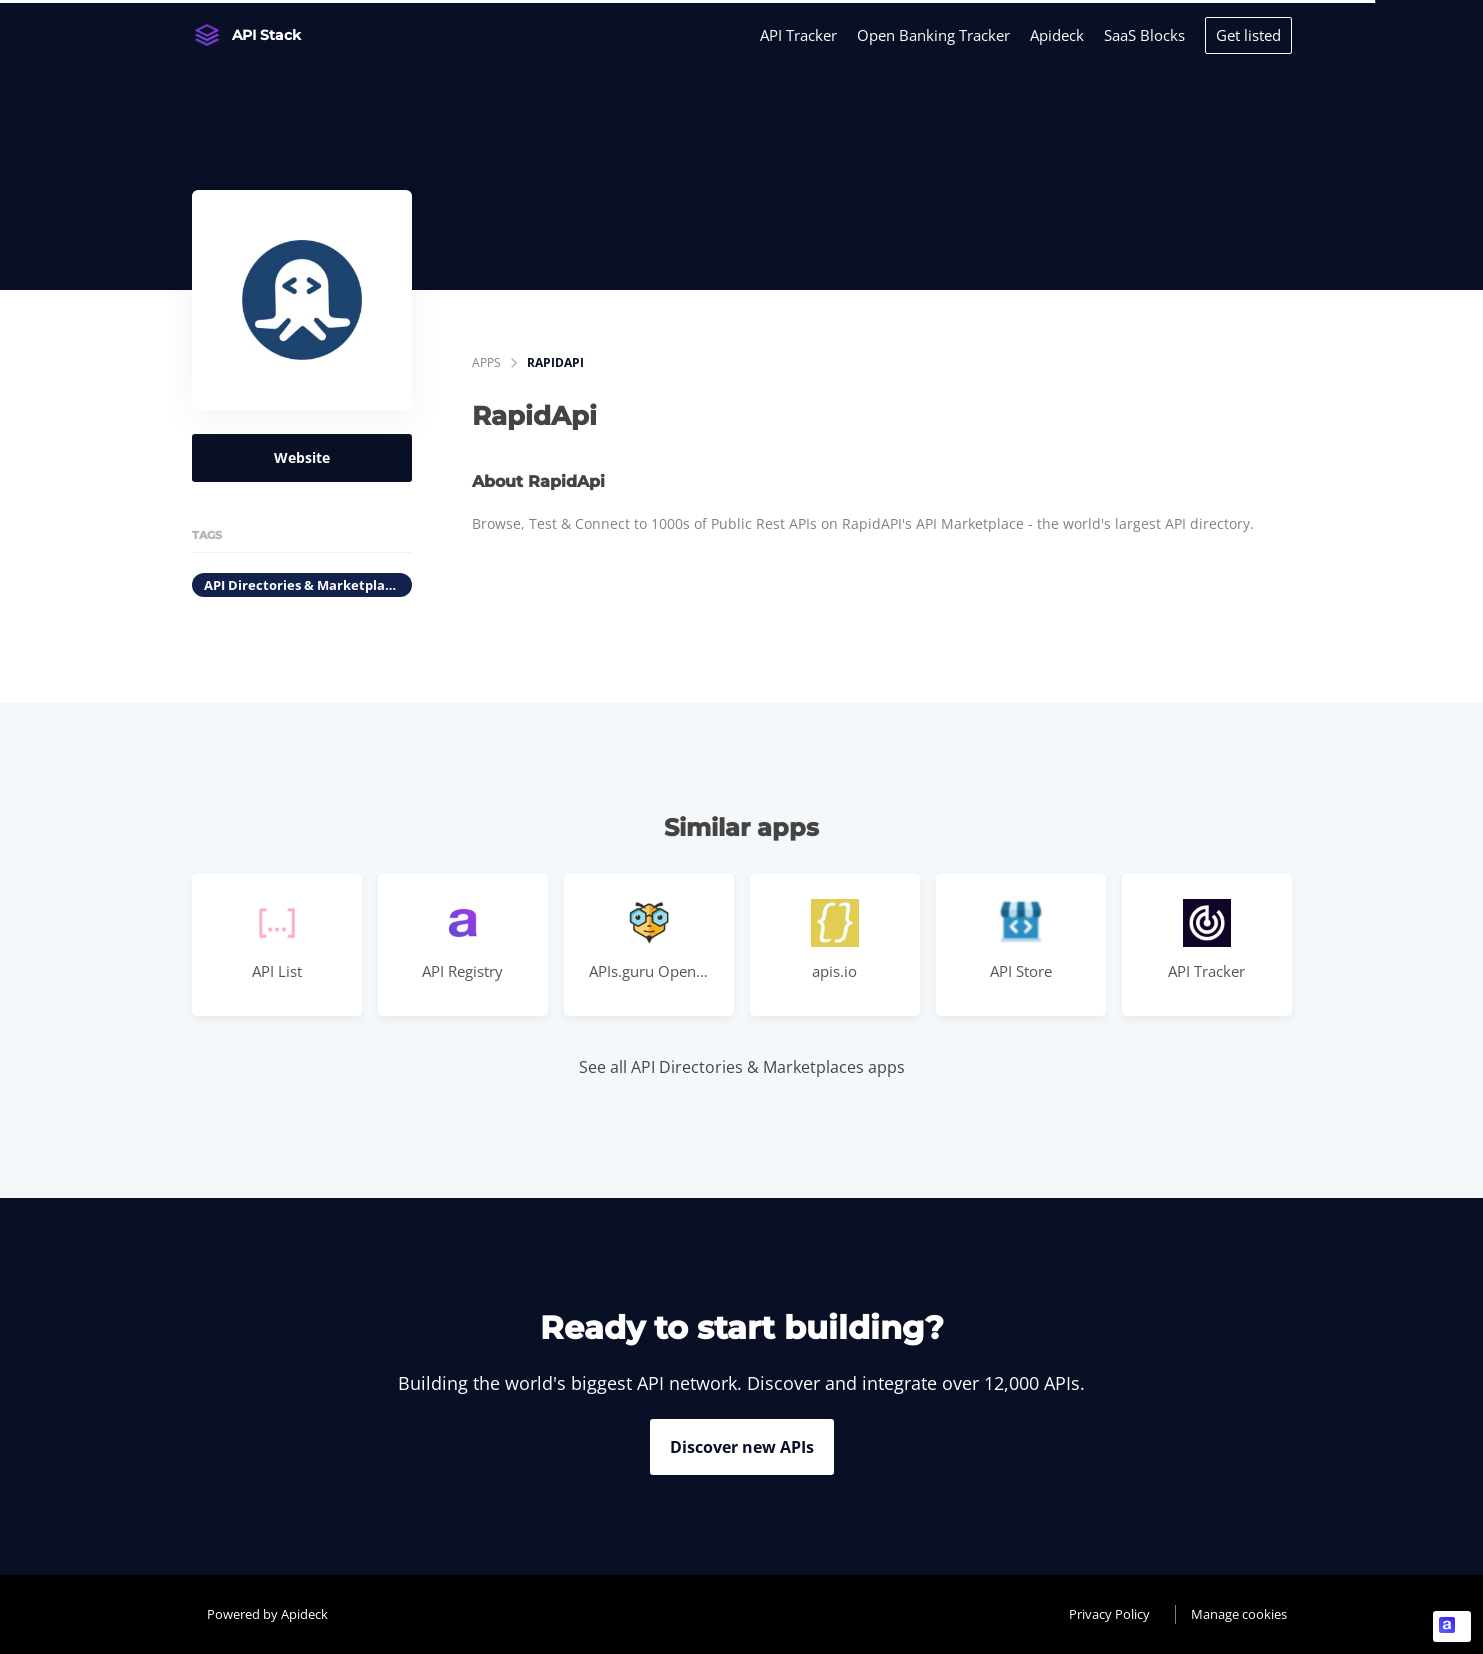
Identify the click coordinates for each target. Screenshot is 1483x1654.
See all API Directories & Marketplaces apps (742, 1067)
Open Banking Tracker (933, 35)
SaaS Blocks (1144, 35)
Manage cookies (1239, 1614)
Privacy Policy (1109, 1614)
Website (302, 457)
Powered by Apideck (267, 1614)
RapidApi (555, 362)
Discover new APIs (742, 1447)
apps (486, 362)
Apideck (1057, 35)
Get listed (1248, 35)
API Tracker (798, 35)
